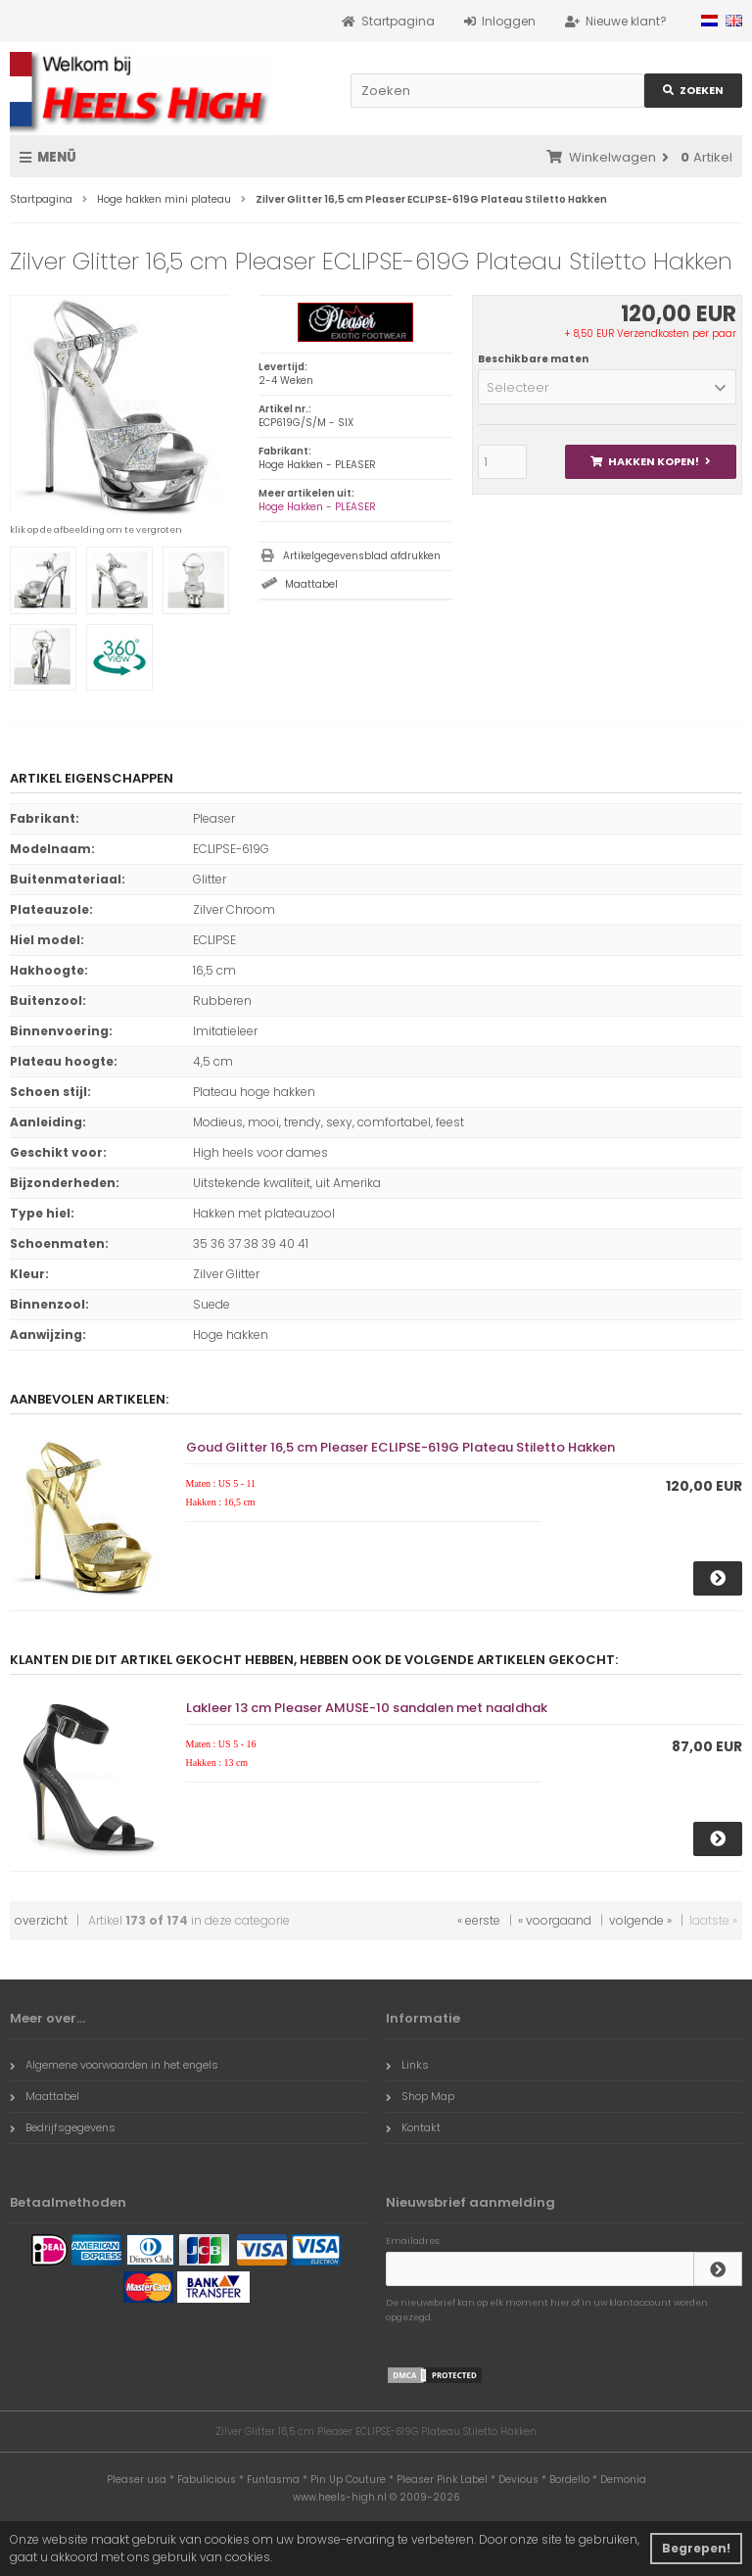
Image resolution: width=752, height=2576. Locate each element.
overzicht (41, 1920)
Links (407, 2065)
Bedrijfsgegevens (63, 2127)
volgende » (640, 1920)
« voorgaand (554, 1920)
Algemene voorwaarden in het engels (114, 2065)
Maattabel (311, 584)
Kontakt (413, 2127)
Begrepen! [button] (696, 2548)
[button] (607, 387)
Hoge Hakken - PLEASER (317, 507)
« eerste (478, 1920)
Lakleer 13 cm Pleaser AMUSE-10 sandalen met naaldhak (366, 1707)
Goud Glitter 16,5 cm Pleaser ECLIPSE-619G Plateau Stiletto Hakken (400, 1447)
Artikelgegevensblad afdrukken (362, 556)
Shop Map (420, 2096)
